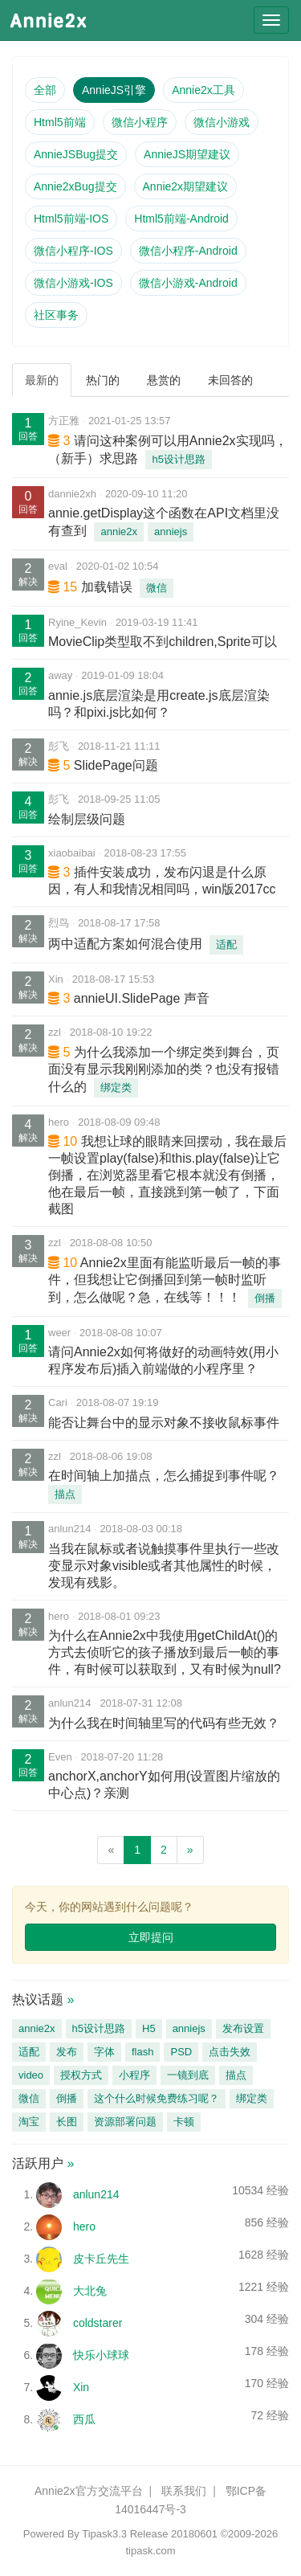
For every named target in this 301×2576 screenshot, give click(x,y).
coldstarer (97, 2322)
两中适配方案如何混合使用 (125, 944)
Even (60, 1757)
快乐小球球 (101, 2355)
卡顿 (183, 2122)
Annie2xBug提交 (75, 186)
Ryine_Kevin (77, 622)
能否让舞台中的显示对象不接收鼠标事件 (163, 1422)
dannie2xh (72, 494)
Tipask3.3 (104, 2534)
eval (57, 566)
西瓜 (84, 2419)
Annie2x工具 (203, 90)
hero (58, 1122)
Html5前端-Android (181, 218)
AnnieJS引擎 (114, 90)
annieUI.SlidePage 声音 (141, 998)
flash (142, 2052)
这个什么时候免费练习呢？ (156, 2098)
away (60, 675)
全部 (45, 90)
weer (59, 1333)
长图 (66, 2122)
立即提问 (150, 1937)
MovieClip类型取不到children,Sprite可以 (162, 641)
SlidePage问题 (116, 765)
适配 (226, 944)
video (30, 2075)
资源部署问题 (125, 2122)
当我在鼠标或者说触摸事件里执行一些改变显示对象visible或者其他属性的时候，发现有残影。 (163, 1565)
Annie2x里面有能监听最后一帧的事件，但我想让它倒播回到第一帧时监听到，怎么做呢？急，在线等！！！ (164, 1280)
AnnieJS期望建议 (187, 154)
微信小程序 (140, 122)
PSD (181, 2052)
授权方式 (81, 2075)
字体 (104, 2052)
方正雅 (63, 421)
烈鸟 (58, 923)
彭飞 (58, 746)
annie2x (118, 531)
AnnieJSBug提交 (76, 154)
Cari (57, 1402)
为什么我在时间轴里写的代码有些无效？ (163, 1723)
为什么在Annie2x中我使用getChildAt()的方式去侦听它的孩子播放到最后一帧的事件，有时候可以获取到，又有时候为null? (164, 1652)
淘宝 (28, 2122)
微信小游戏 (221, 122)
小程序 (134, 2075)
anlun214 (70, 1529)
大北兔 (90, 2290)
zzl (54, 1032)
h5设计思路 (178, 459)
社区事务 (56, 315)
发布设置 (243, 2028)
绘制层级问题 (86, 819)
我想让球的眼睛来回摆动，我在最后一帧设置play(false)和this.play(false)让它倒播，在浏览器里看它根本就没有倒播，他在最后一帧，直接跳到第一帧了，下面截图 (167, 1175)
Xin (55, 979)
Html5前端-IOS (71, 218)
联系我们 (183, 2490)
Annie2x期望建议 (186, 186)
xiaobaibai (72, 853)
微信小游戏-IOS (73, 282)
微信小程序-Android (188, 250)
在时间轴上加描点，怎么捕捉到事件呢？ (163, 1475)
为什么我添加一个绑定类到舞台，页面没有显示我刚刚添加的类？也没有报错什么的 (163, 1069)
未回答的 (230, 380)
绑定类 (116, 1088)
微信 (156, 588)
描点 (65, 1494)
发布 (66, 2052)
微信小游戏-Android (188, 282)
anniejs (170, 531)
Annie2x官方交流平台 (89, 2490)
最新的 (42, 380)
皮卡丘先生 (101, 2258)
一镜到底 (188, 2075)
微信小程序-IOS (73, 250)
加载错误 (106, 587)
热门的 (103, 380)
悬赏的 (164, 380)
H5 (149, 2028)
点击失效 (229, 2052)
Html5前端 (60, 122)
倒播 (264, 1298)
